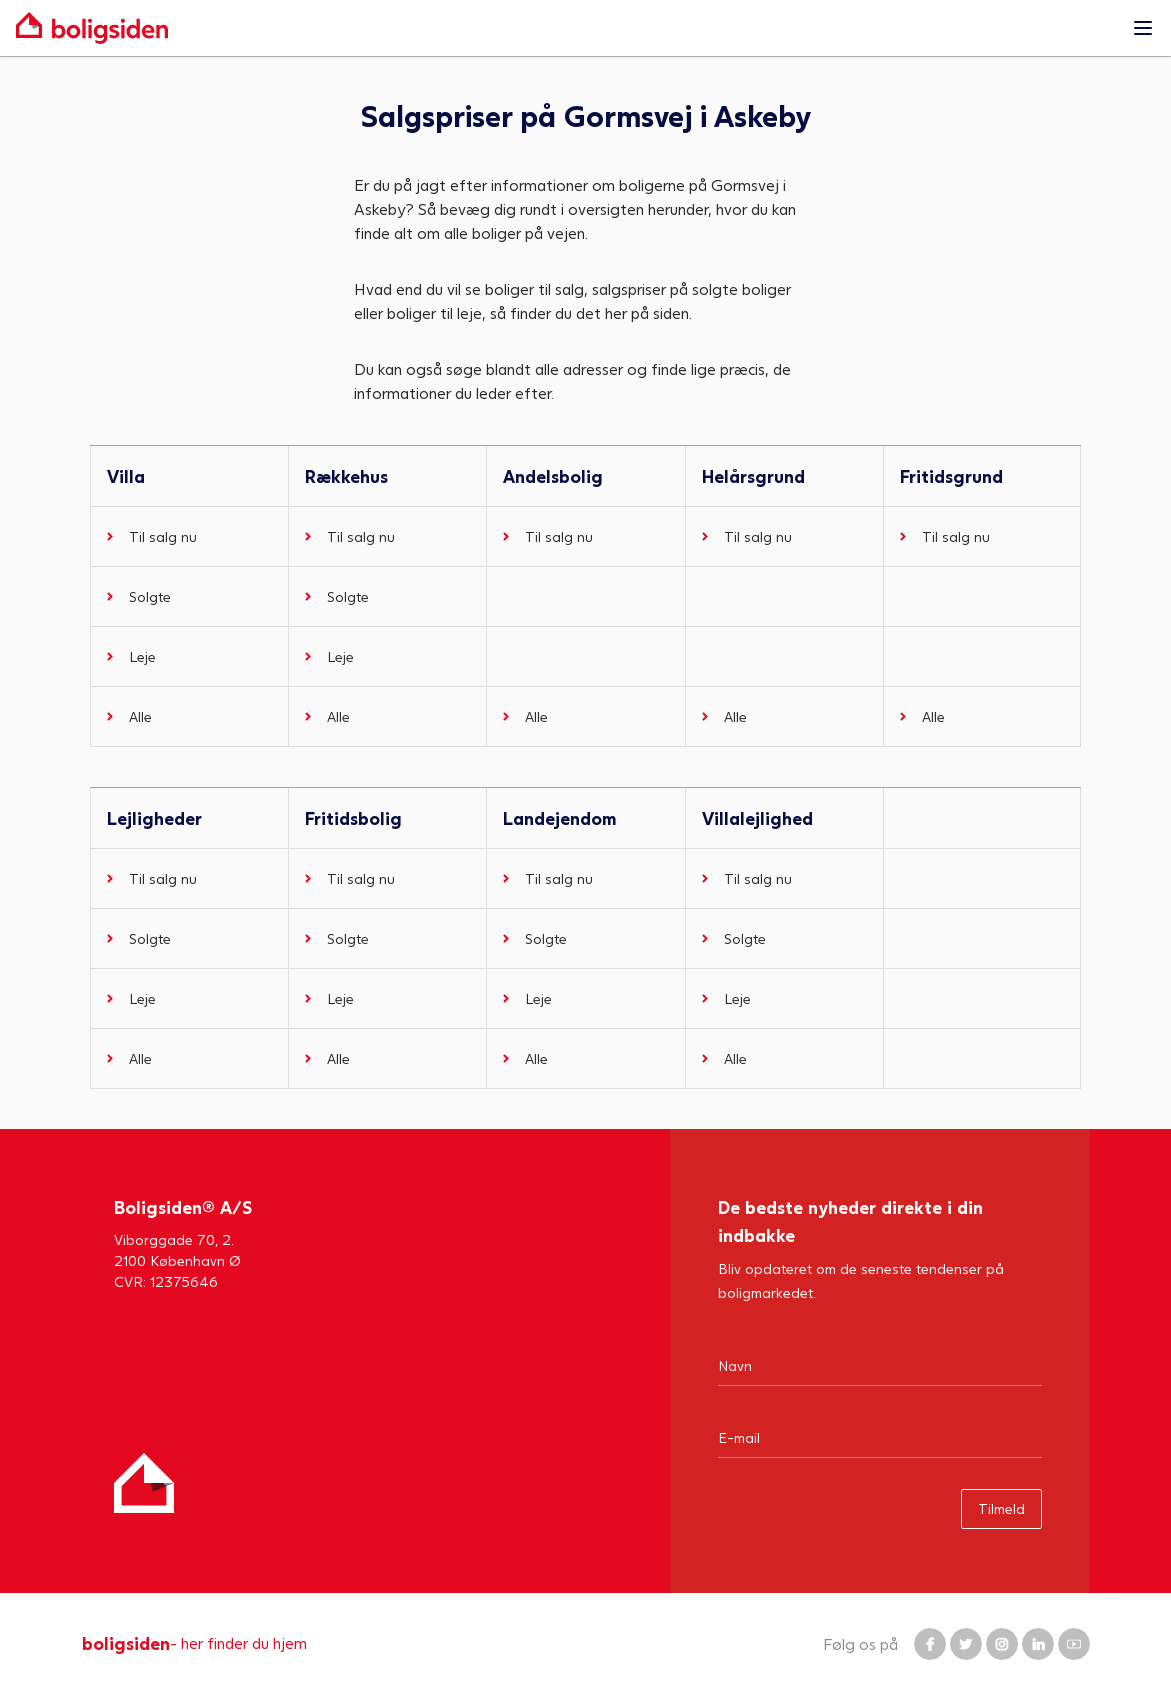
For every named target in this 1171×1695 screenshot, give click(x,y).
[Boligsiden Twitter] (966, 1644)
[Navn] (880, 1365)
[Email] (880, 1437)
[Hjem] (144, 1483)
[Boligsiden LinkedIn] (1038, 1644)
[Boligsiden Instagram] (1002, 1644)
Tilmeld (1001, 1508)
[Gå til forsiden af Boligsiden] (565, 28)
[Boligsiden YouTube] (1074, 1644)
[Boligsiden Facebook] (930, 1644)
